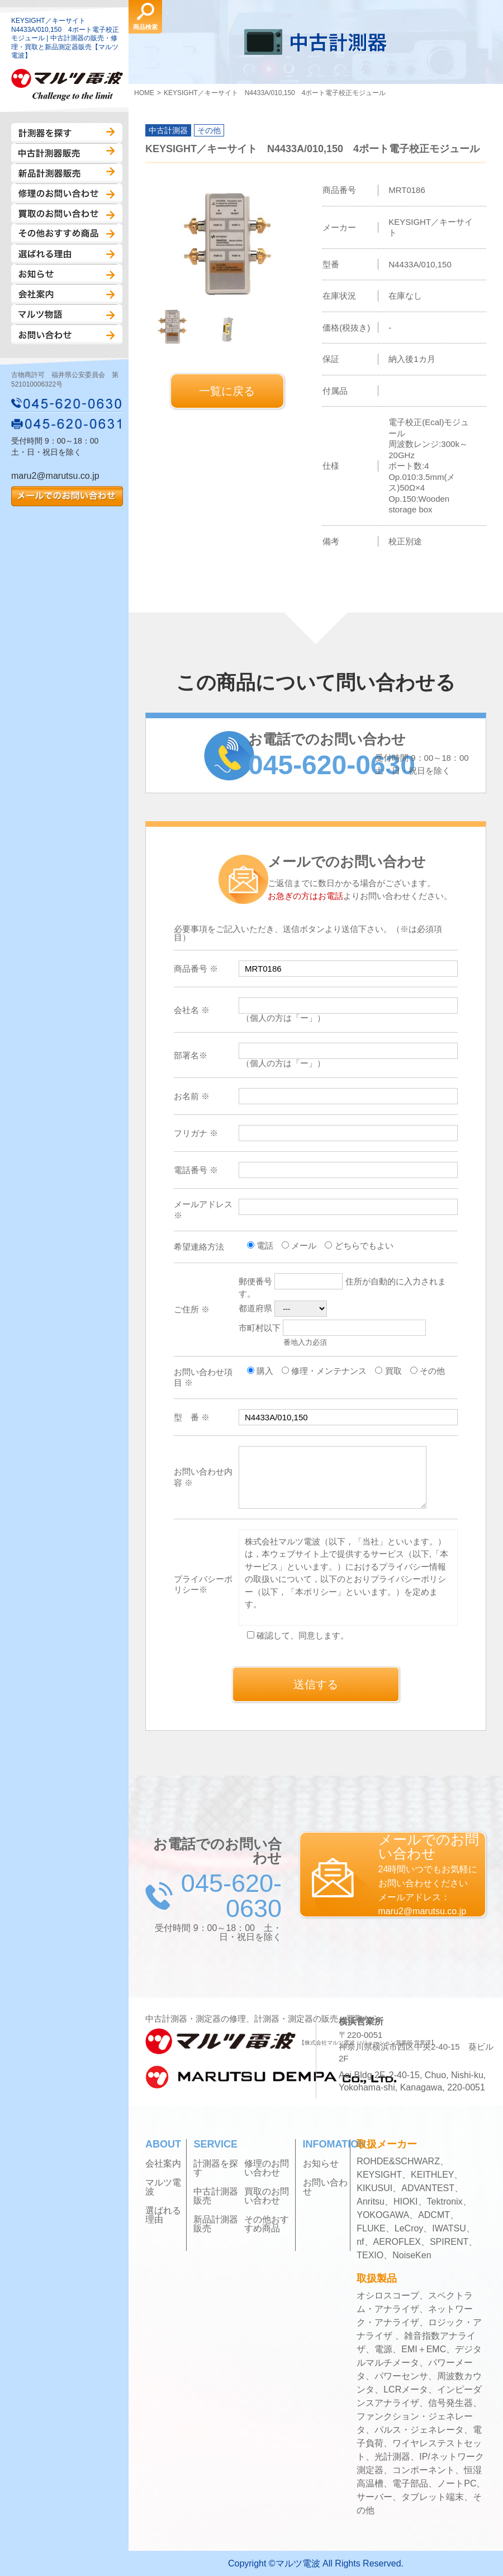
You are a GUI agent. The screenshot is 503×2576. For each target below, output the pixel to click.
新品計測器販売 (66, 173)
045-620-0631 (67, 423)
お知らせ (66, 274)
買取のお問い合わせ (66, 214)
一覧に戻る (227, 391)
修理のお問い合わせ (66, 193)
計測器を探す (66, 133)
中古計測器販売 (66, 153)
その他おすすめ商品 (66, 234)
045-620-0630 (67, 403)
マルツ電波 (163, 2187)
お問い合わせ (66, 334)
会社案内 (66, 294)
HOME (144, 93)
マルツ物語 (66, 314)
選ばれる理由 (66, 254)
